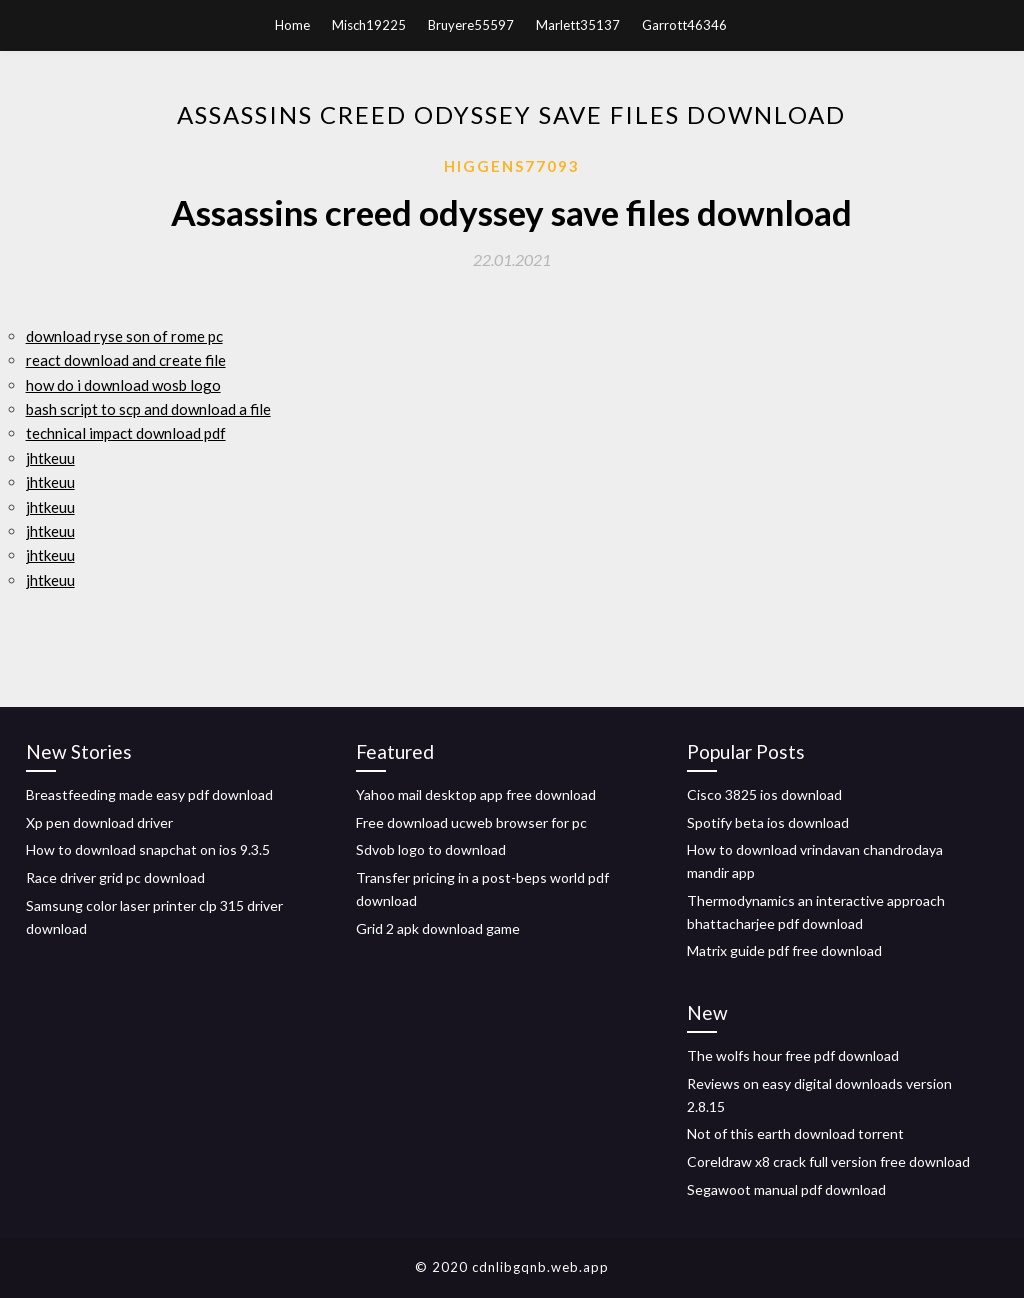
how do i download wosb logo (123, 385)
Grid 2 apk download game (438, 928)
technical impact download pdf (126, 433)
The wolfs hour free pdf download (793, 1055)
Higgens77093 (512, 166)
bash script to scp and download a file (148, 409)
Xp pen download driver (99, 822)
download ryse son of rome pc (124, 336)
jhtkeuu (50, 458)
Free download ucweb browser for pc (471, 822)
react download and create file (126, 360)
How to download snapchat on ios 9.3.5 (148, 849)
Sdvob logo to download (431, 849)
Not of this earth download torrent (795, 1133)
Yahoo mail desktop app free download (476, 794)
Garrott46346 (684, 25)
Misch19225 (369, 25)
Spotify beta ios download (768, 822)
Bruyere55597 (471, 25)
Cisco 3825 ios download (764, 794)
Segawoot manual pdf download (786, 1189)
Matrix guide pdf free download (784, 950)
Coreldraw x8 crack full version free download (828, 1161)
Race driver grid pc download (115, 877)
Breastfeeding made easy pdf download (149, 794)
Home (292, 25)
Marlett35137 (578, 25)
